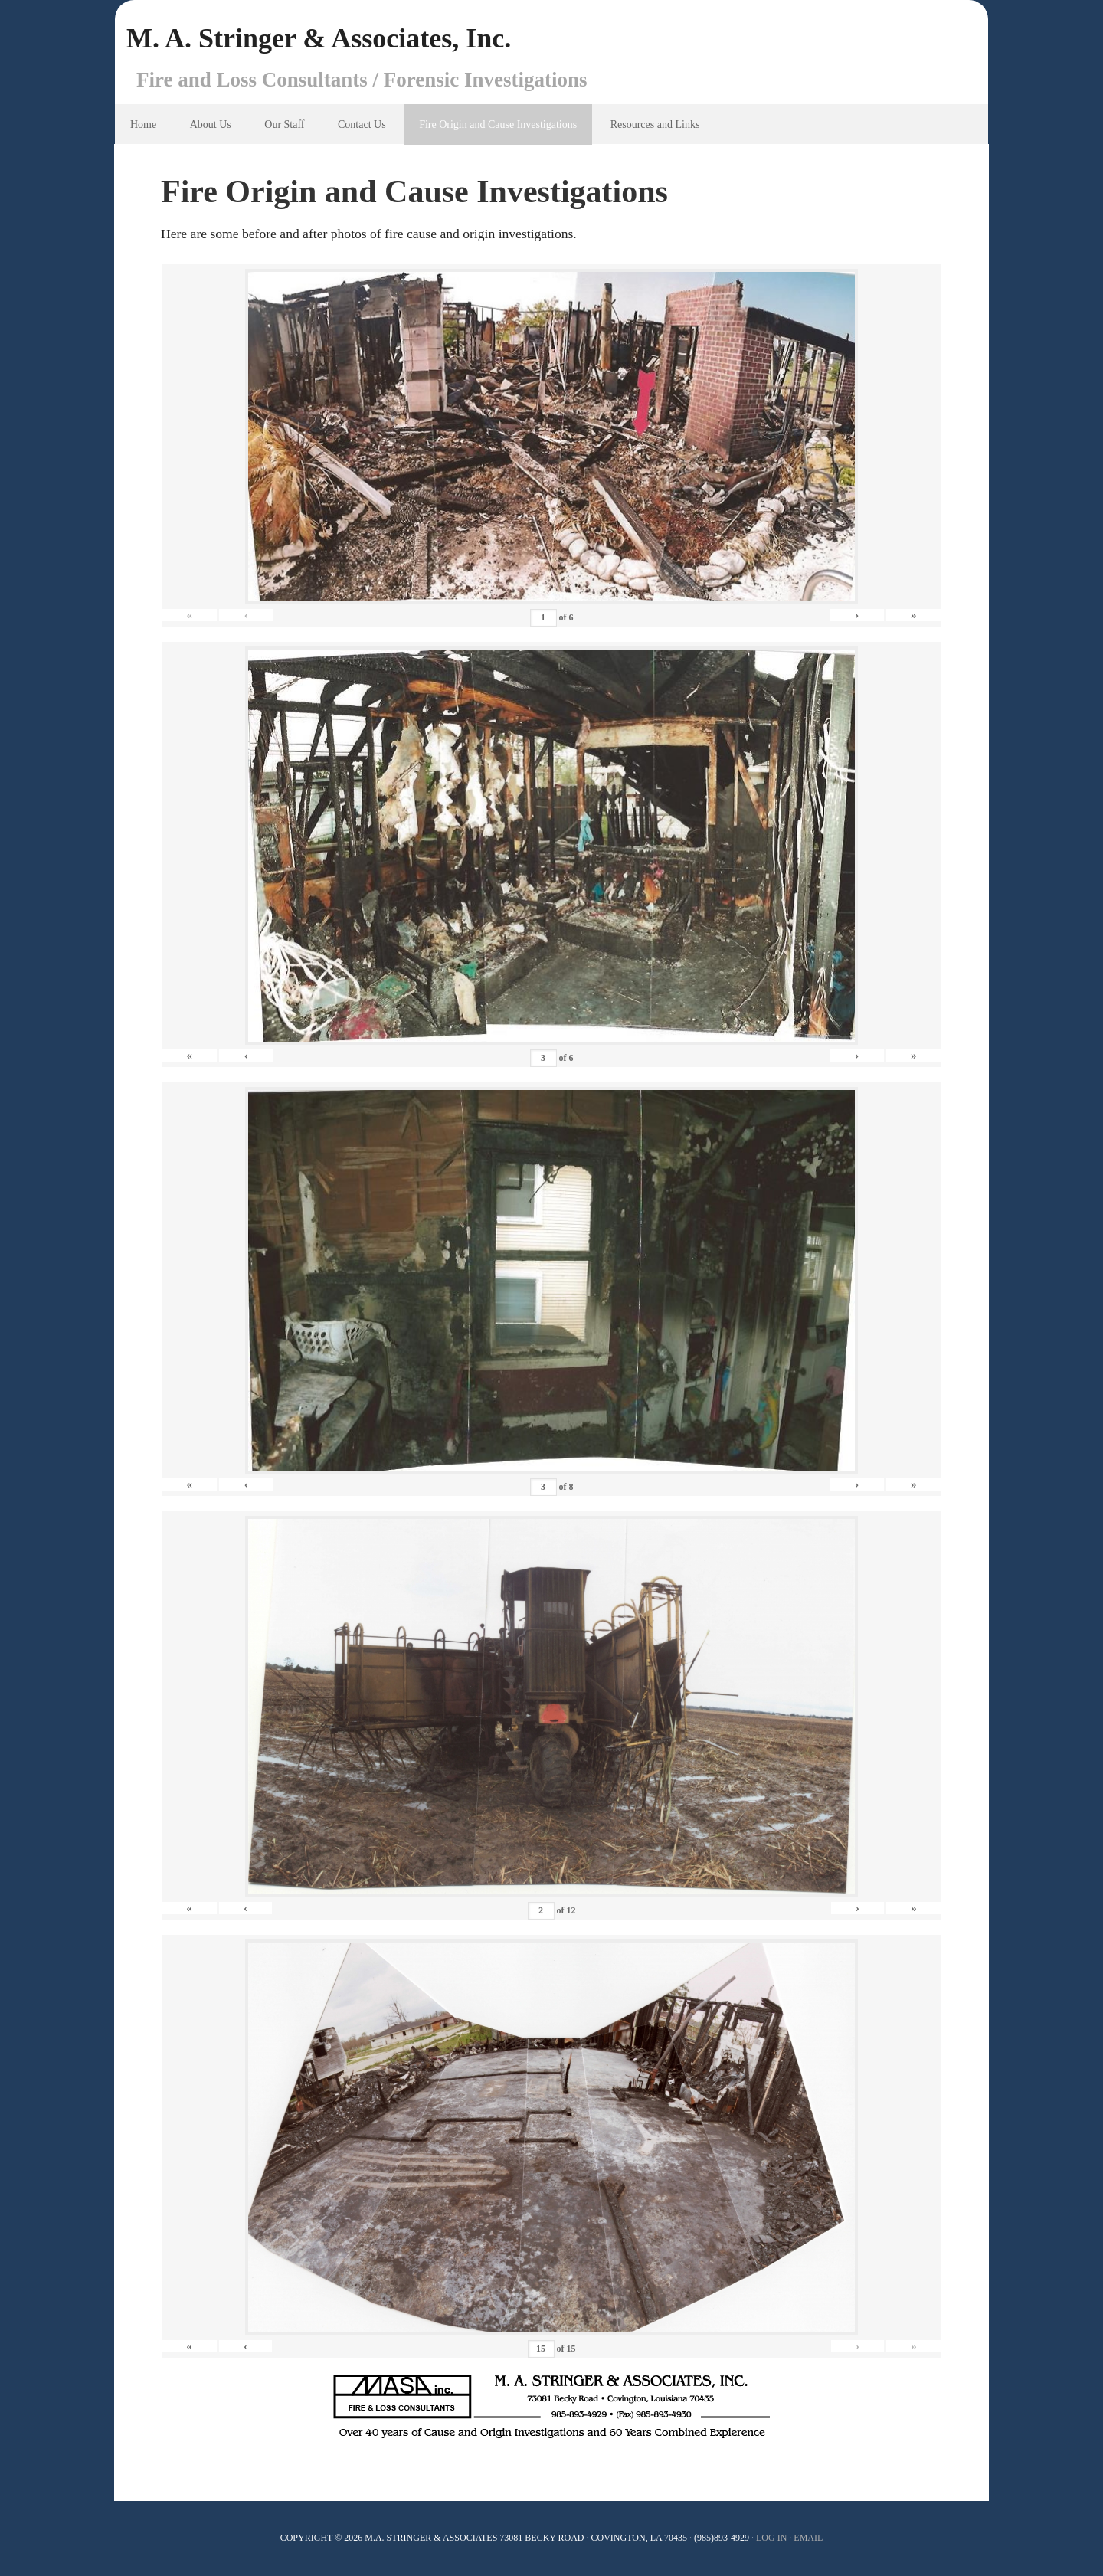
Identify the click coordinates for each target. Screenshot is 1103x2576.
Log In (771, 2537)
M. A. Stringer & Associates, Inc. (318, 38)
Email (808, 2537)
